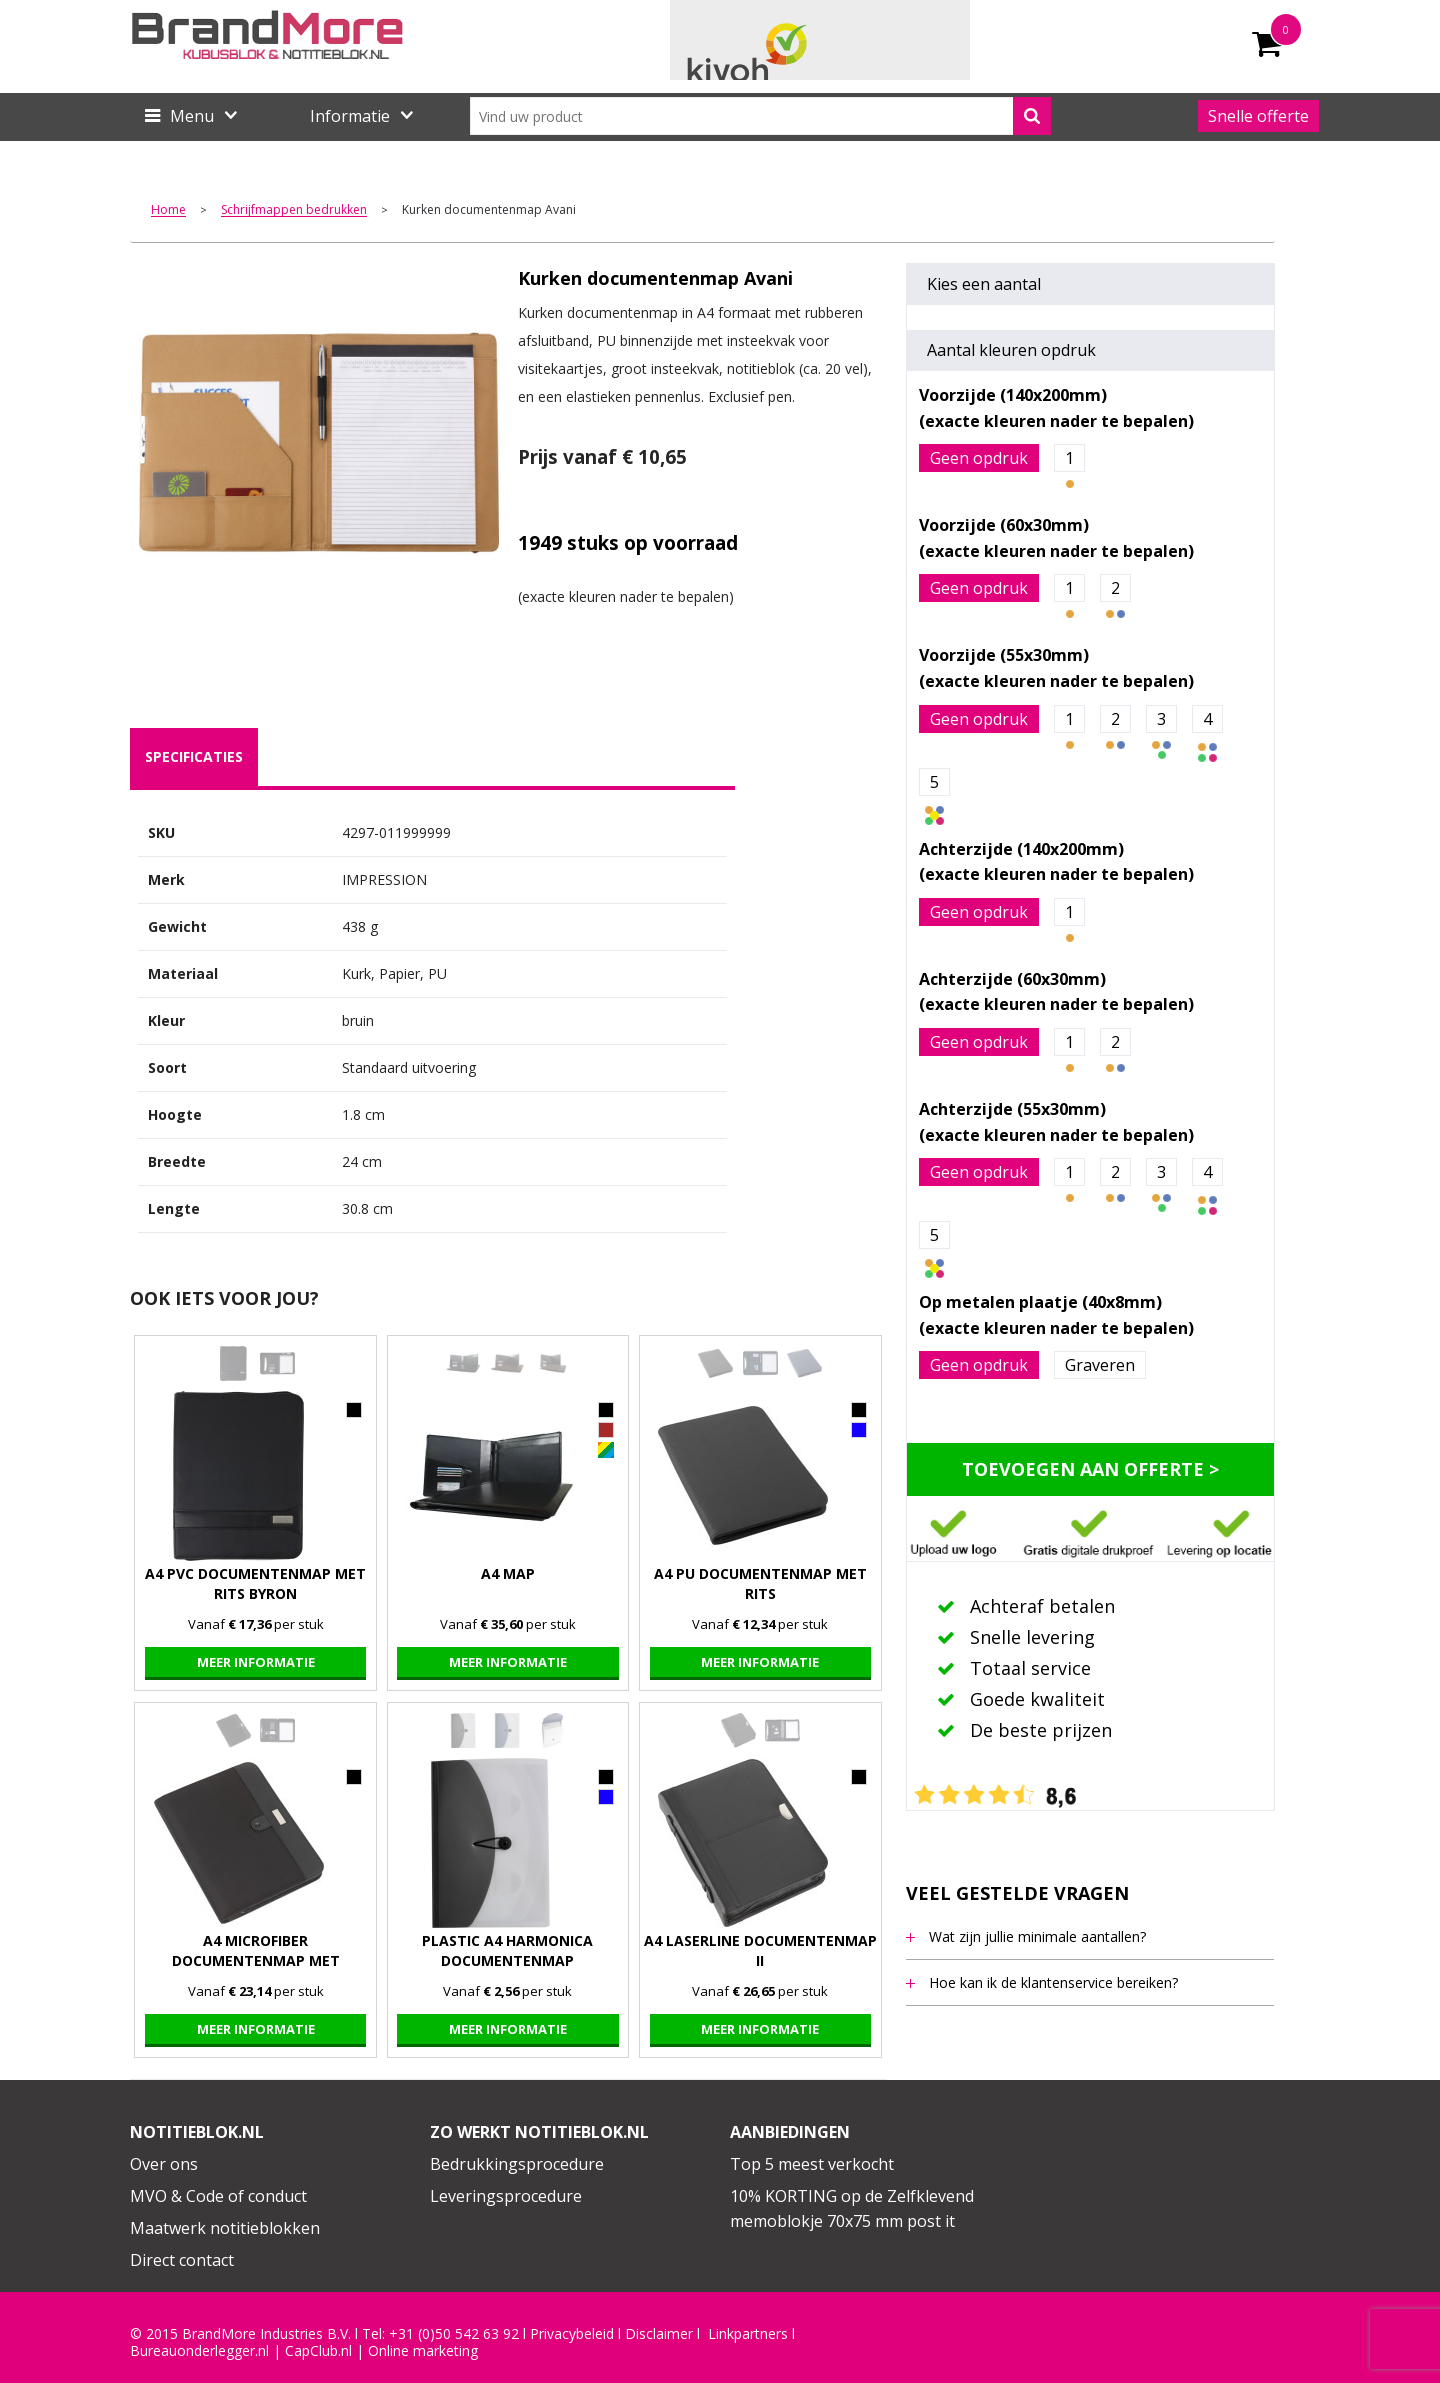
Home (168, 210)
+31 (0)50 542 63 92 (454, 2334)
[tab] (194, 757)
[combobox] (760, 116)
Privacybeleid (572, 2334)
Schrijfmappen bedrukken (294, 210)
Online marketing (423, 2351)
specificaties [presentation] (194, 756)
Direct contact (182, 2260)
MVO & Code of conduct (218, 2196)
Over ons (164, 2164)
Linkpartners (748, 2334)
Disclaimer (659, 2334)
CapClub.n (317, 2351)
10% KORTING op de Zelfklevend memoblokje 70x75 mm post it (852, 2209)
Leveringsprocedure (506, 2196)
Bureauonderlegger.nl (199, 2351)
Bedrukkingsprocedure (517, 2164)
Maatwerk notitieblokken (225, 2228)
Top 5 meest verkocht (812, 2164)
